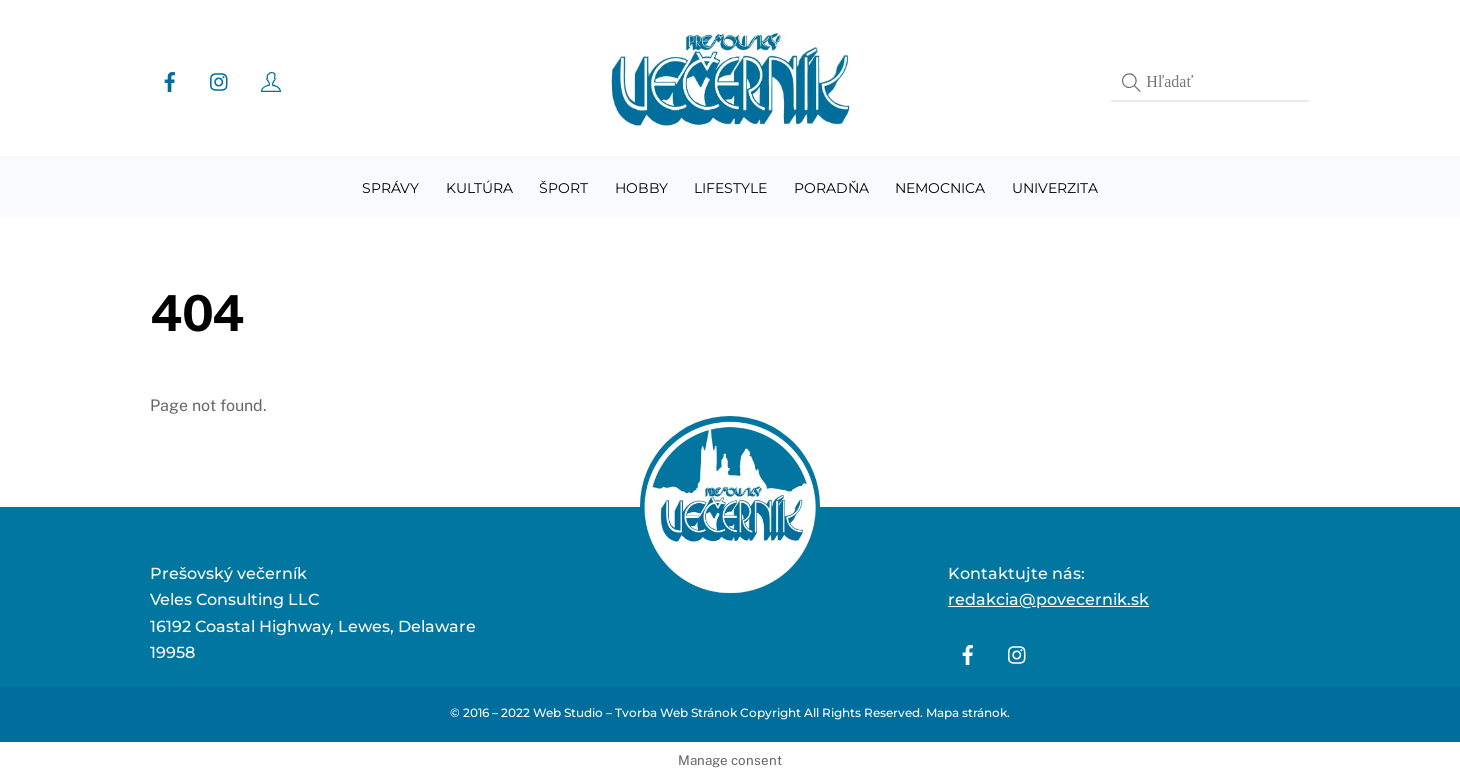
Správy (390, 188)
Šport (563, 188)
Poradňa (831, 188)
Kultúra (479, 188)
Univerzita (1055, 188)
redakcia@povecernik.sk (1048, 599)
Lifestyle (730, 188)
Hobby (641, 188)
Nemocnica (940, 188)
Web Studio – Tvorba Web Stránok (635, 712)
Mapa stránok (966, 712)
